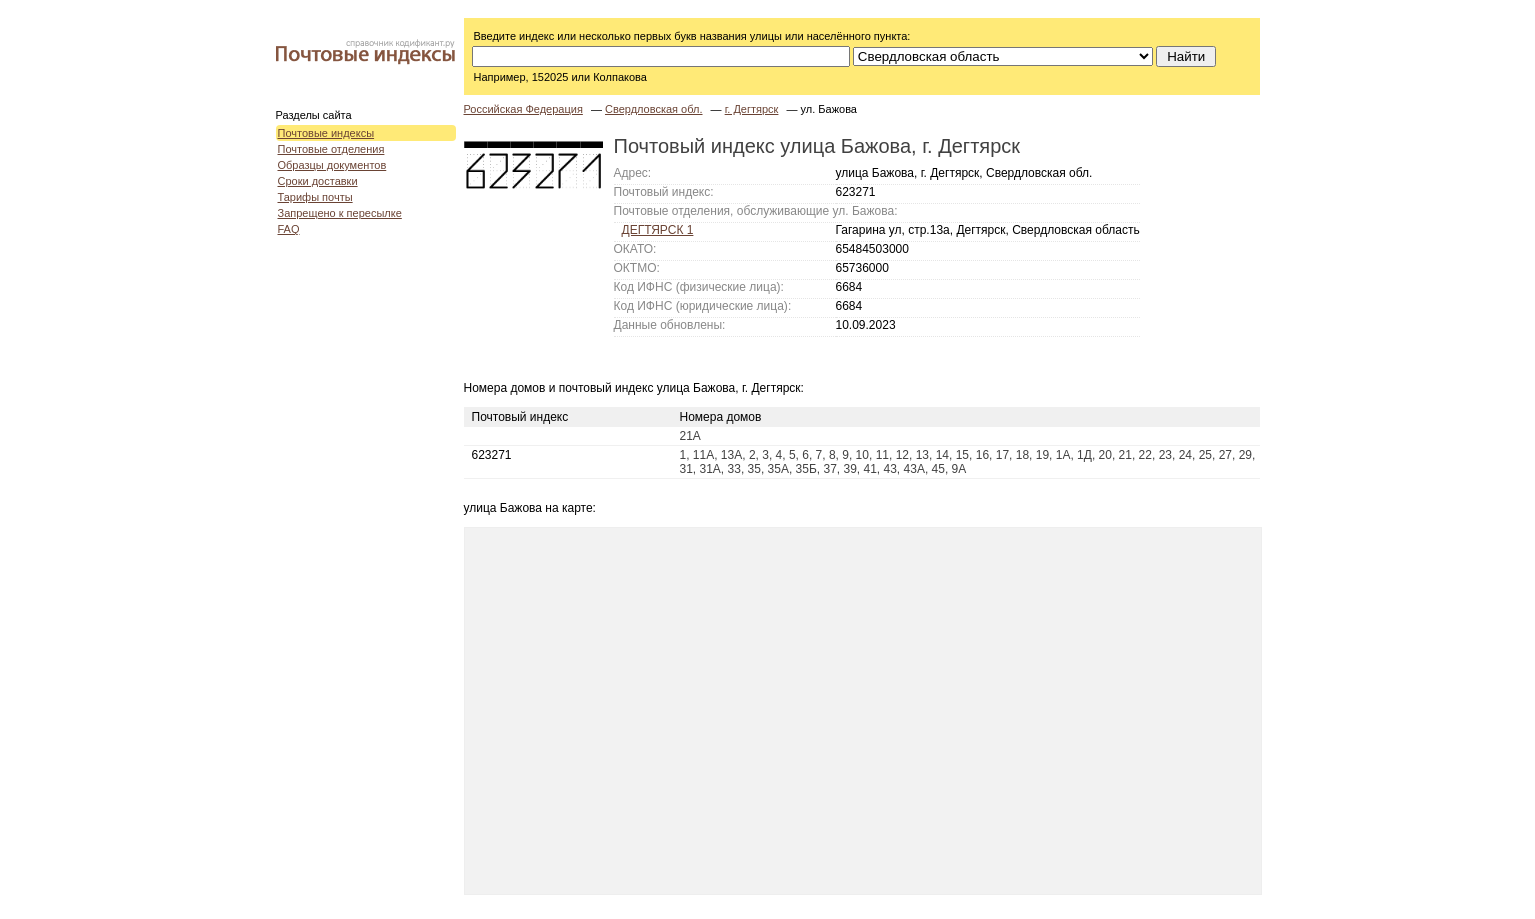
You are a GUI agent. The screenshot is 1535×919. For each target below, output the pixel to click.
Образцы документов (332, 165)
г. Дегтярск (752, 109)
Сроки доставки (318, 181)
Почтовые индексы (326, 133)
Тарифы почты (315, 197)
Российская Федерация (523, 109)
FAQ (289, 229)
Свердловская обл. (654, 109)
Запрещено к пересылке (340, 213)
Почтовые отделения (331, 149)
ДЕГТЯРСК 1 (658, 230)
